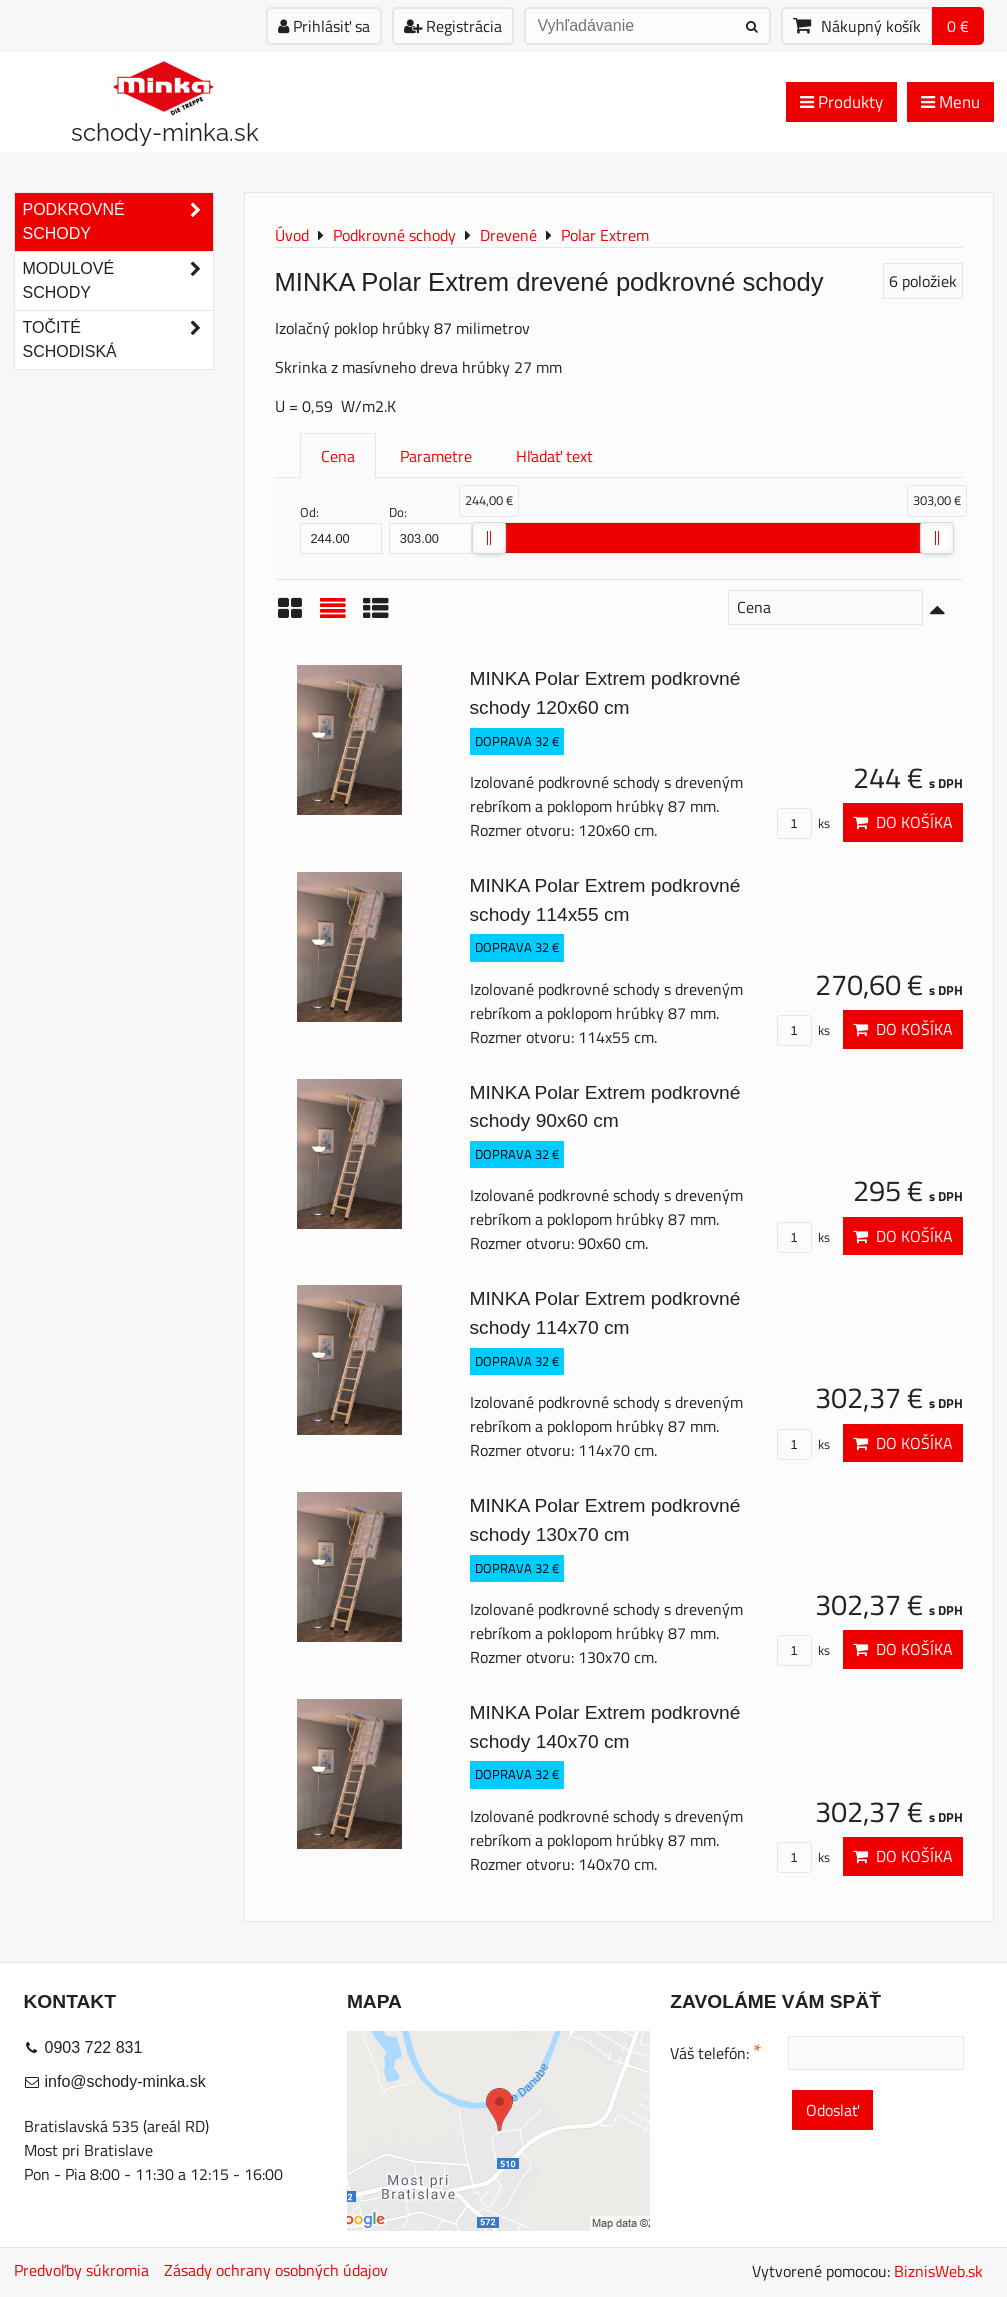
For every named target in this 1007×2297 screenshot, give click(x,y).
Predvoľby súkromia (81, 2270)
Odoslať (832, 2110)
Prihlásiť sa (324, 26)
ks (803, 823)
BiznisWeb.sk (938, 2271)
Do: (430, 528)
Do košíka (903, 822)
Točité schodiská (118, 340)
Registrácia (453, 26)
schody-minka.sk (165, 132)
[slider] (489, 538)
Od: (341, 528)
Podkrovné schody (118, 222)
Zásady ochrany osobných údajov (276, 2270)
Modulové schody (118, 281)
